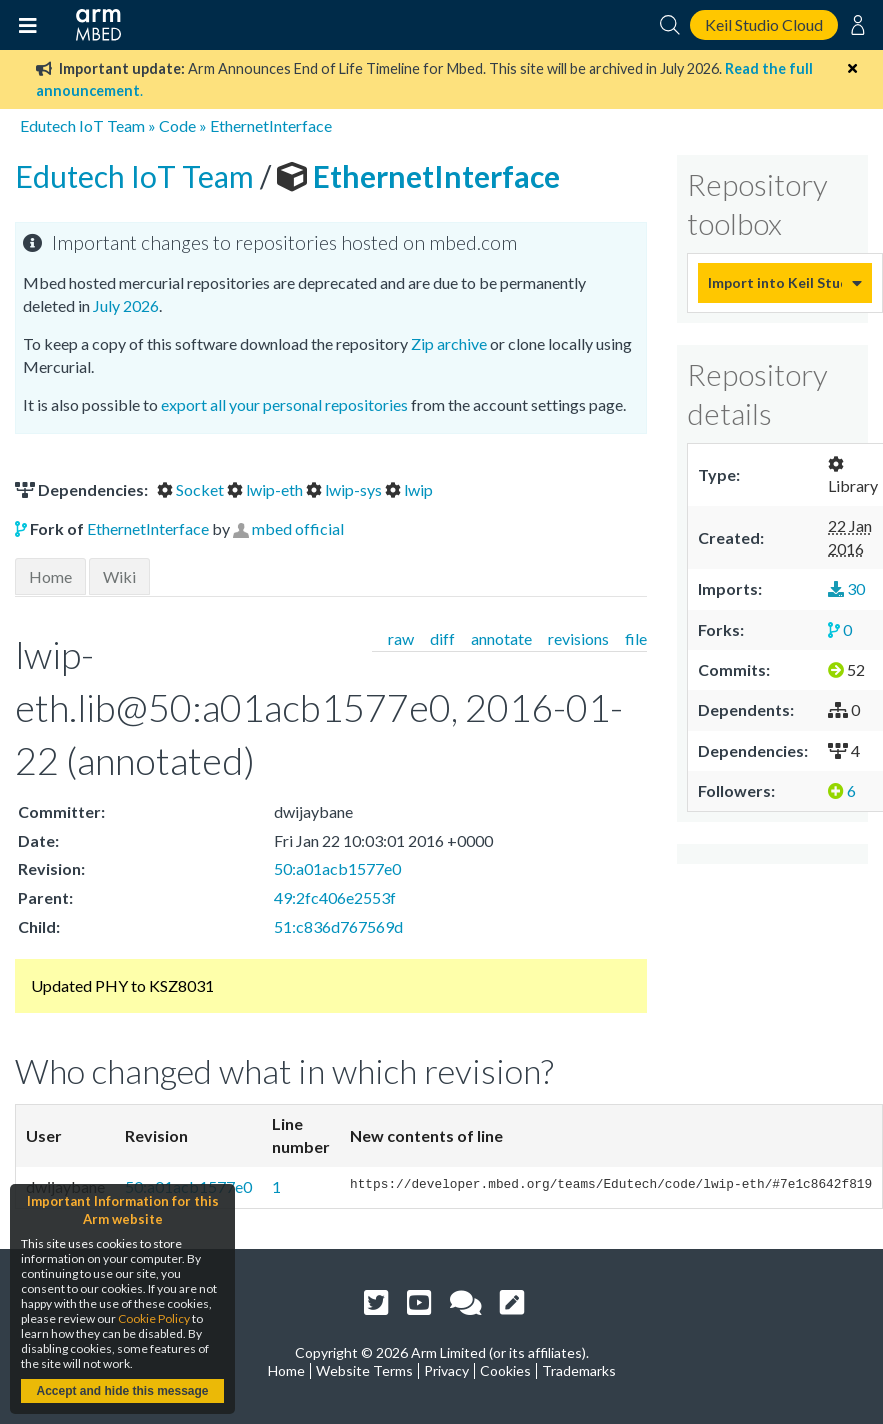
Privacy (446, 1370)
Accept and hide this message (122, 1391)
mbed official (298, 528)
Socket (192, 489)
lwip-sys (345, 489)
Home (50, 576)
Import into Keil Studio (775, 282)
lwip (409, 489)
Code (177, 125)
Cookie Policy (154, 1318)
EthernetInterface (271, 125)
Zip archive (449, 343)
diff (442, 638)
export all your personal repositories (284, 404)
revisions (578, 638)
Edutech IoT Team (82, 125)
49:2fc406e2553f (335, 897)
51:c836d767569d (338, 926)
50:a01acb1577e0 (337, 868)
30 (846, 588)
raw (401, 638)
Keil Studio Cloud (764, 24)
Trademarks (579, 1370)
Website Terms (364, 1370)
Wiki (119, 576)
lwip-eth (266, 489)
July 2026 (126, 305)
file (636, 638)
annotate (501, 638)
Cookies (505, 1370)
